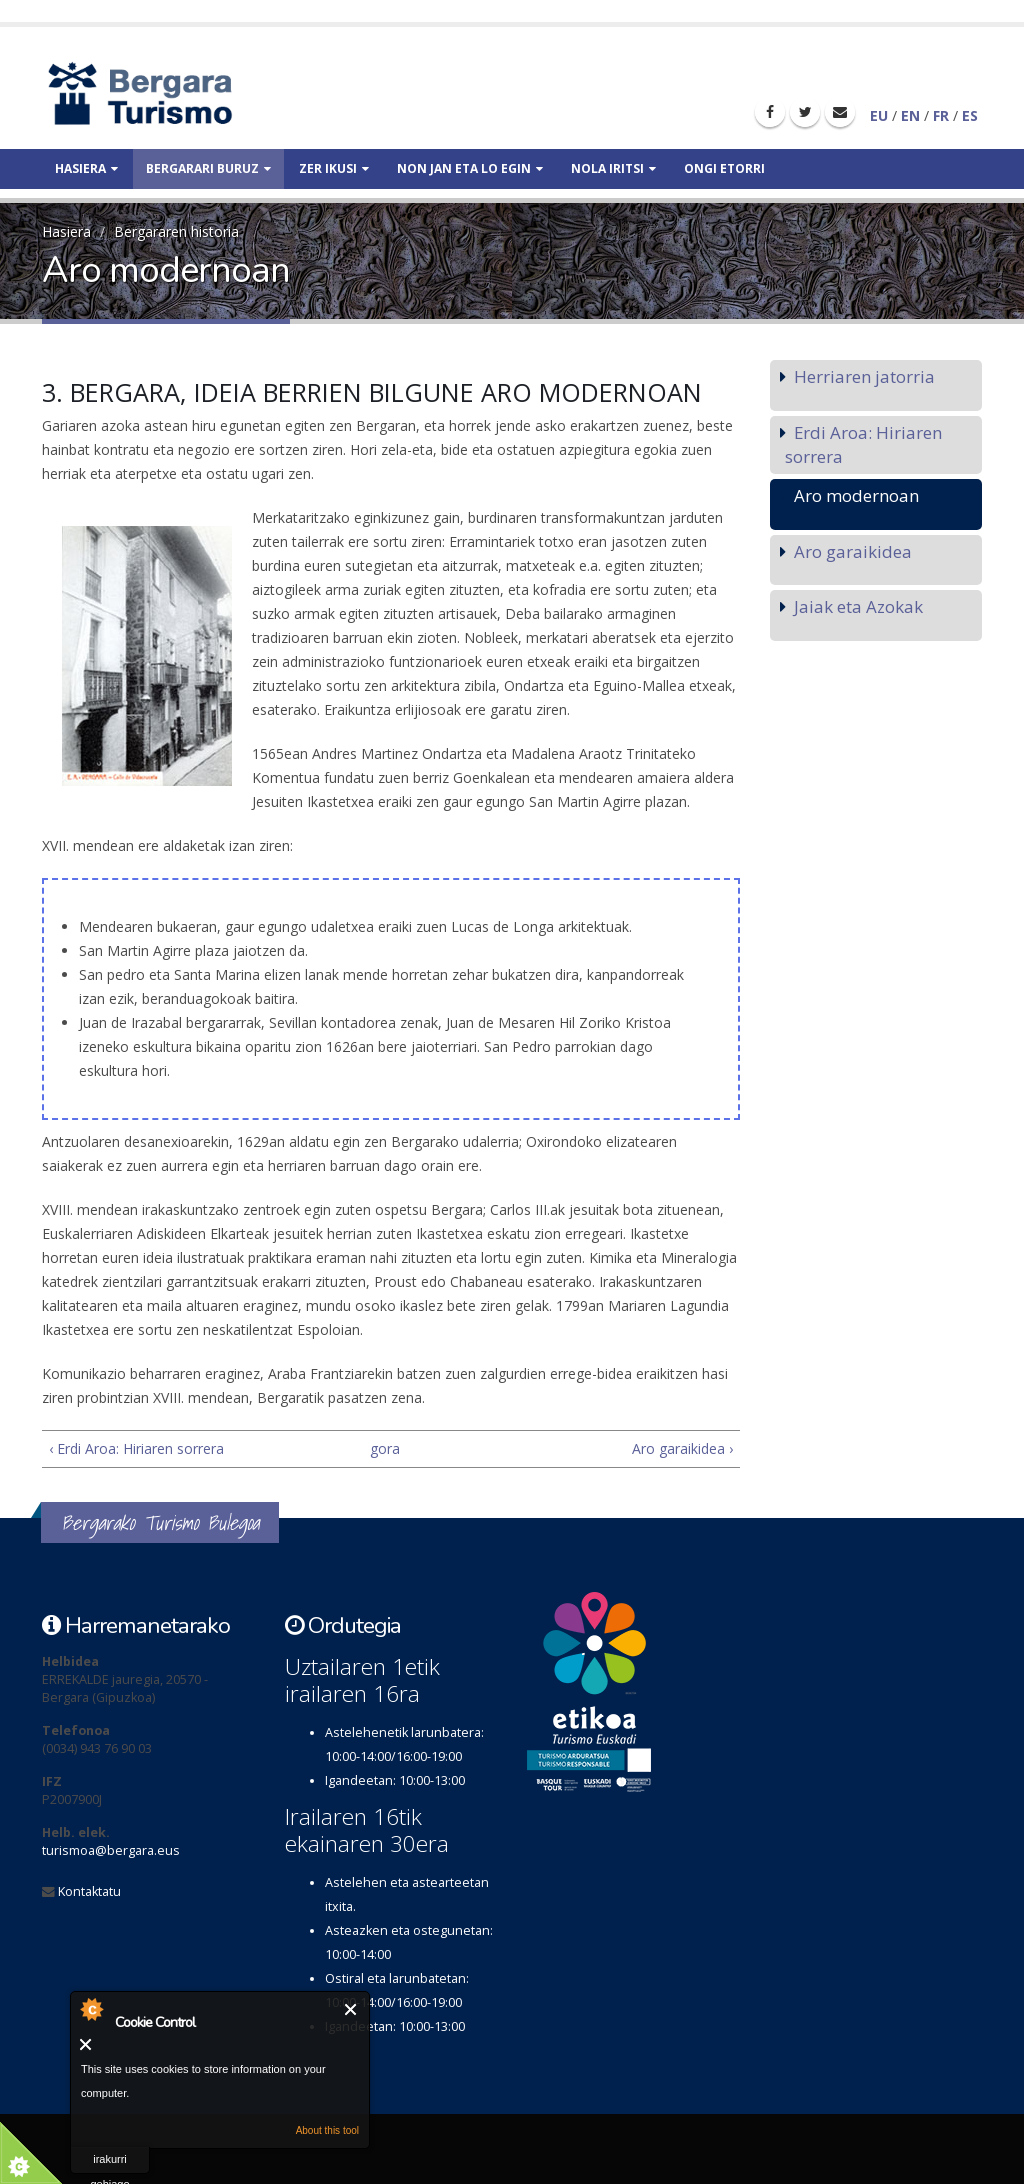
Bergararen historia (176, 231)
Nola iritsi (613, 168)
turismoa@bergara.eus (111, 1850)
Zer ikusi (334, 168)
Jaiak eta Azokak (858, 606)
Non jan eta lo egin (470, 168)
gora (383, 1448)
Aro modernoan (856, 495)
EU (879, 115)
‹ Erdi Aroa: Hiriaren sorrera (136, 1448)
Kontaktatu (89, 1891)
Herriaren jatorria (864, 376)
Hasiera (86, 168)
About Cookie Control (91, 2009)
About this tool (327, 2130)
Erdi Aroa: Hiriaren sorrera (863, 444)
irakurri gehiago (109, 2163)
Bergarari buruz (208, 168)
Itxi (351, 2009)
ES (970, 115)
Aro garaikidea (853, 551)
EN (910, 115)
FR (941, 115)
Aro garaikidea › (682, 1448)
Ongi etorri (724, 168)
